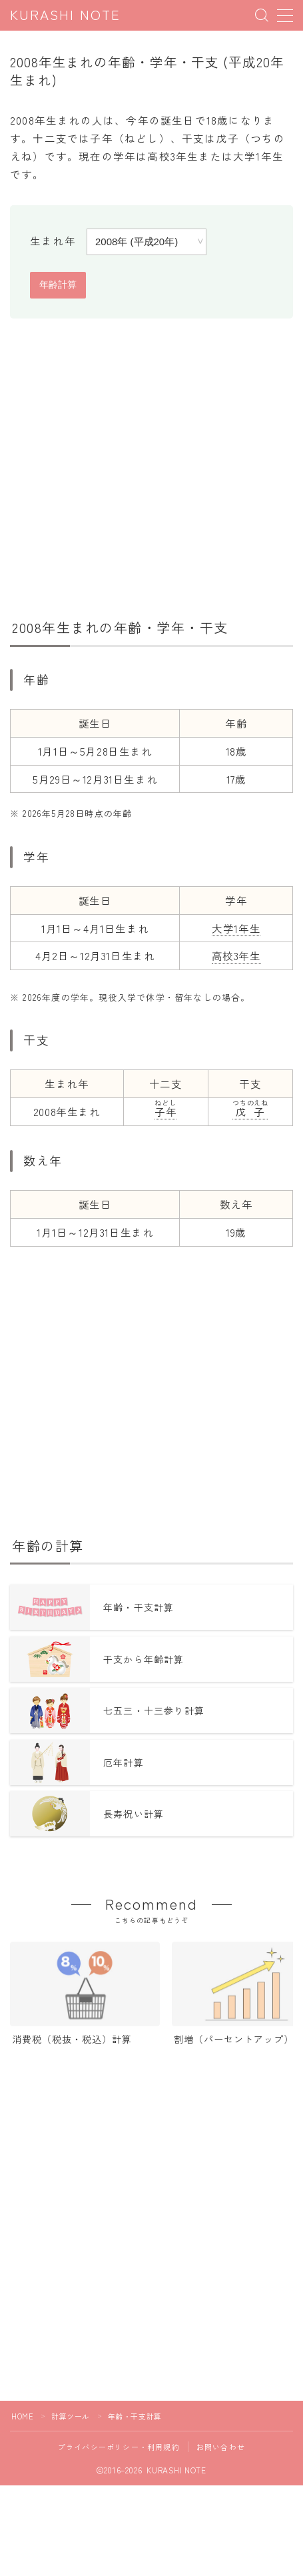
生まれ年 (53, 240)
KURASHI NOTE (65, 15)
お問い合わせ (220, 2446)
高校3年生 (236, 955)
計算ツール (70, 2416)
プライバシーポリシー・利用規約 (119, 2446)
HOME (22, 2416)
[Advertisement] (151, 466)
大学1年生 (236, 928)
